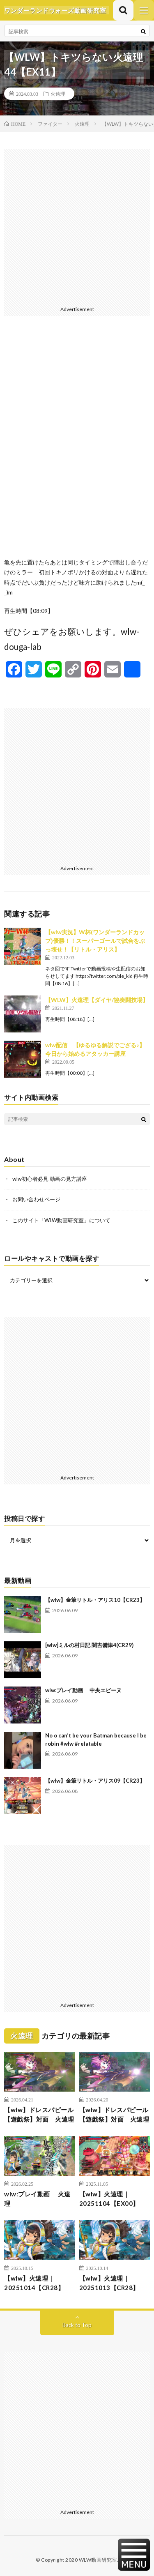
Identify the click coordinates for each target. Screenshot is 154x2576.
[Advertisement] (77, 226)
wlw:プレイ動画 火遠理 (37, 2198)
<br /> (77, 443)
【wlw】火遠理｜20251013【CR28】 (109, 2282)
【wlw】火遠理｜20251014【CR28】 (34, 2282)
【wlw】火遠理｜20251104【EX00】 (109, 2198)
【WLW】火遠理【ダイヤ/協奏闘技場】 (96, 999)
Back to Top (77, 2325)
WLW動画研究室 (98, 2560)
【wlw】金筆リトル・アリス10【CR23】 (95, 1600)
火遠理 (58, 93)
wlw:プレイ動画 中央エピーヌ (83, 1690)
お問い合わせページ (36, 1199)
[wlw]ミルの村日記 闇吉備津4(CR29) (89, 1645)
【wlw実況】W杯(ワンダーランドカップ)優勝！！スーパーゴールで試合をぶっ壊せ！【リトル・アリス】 (95, 941)
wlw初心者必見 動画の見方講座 (49, 1178)
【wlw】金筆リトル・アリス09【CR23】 (95, 1780)
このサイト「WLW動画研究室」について (61, 1220)
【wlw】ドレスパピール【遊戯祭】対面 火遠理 (39, 2114)
